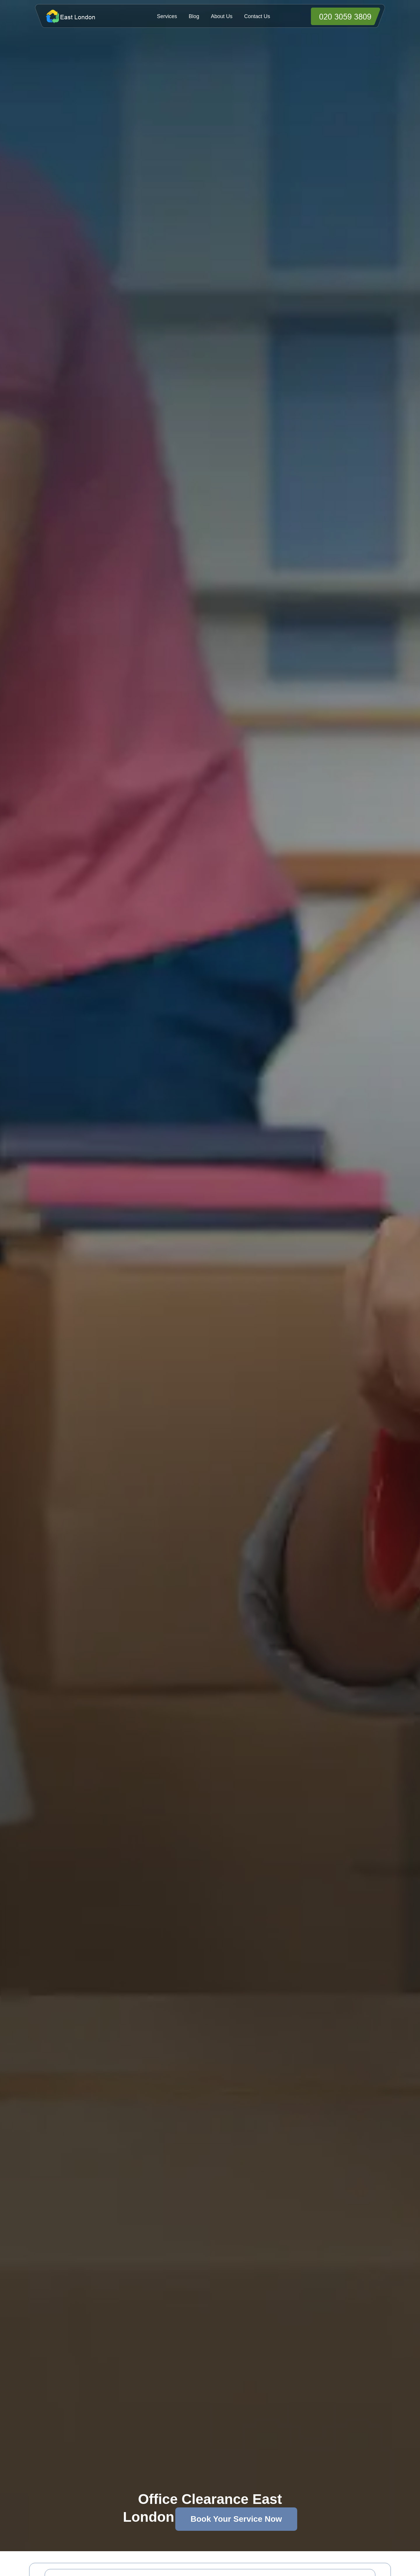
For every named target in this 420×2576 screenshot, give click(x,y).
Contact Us (257, 16)
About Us (221, 16)
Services (167, 16)
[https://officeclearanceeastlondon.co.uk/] (82, 16)
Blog (194, 16)
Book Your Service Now (236, 2518)
